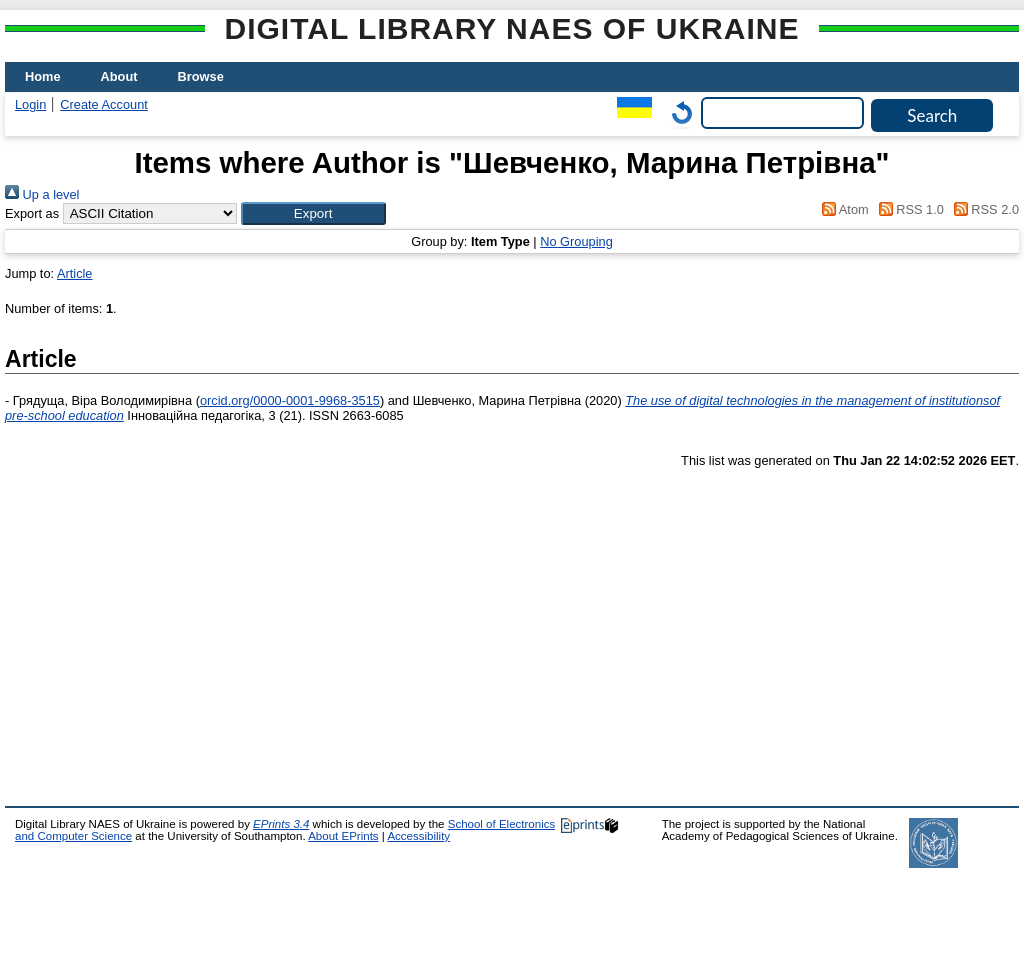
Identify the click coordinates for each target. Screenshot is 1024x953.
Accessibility (418, 836)
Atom (842, 209)
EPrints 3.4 (281, 824)
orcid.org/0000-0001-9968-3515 (290, 400)
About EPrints (343, 836)
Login (30, 104)
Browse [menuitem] (201, 76)
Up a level (42, 194)
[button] (313, 213)
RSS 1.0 (908, 209)
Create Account (104, 104)
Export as (32, 213)
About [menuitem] (119, 76)
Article (75, 273)
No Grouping (576, 241)
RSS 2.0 (983, 209)
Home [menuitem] (43, 76)
